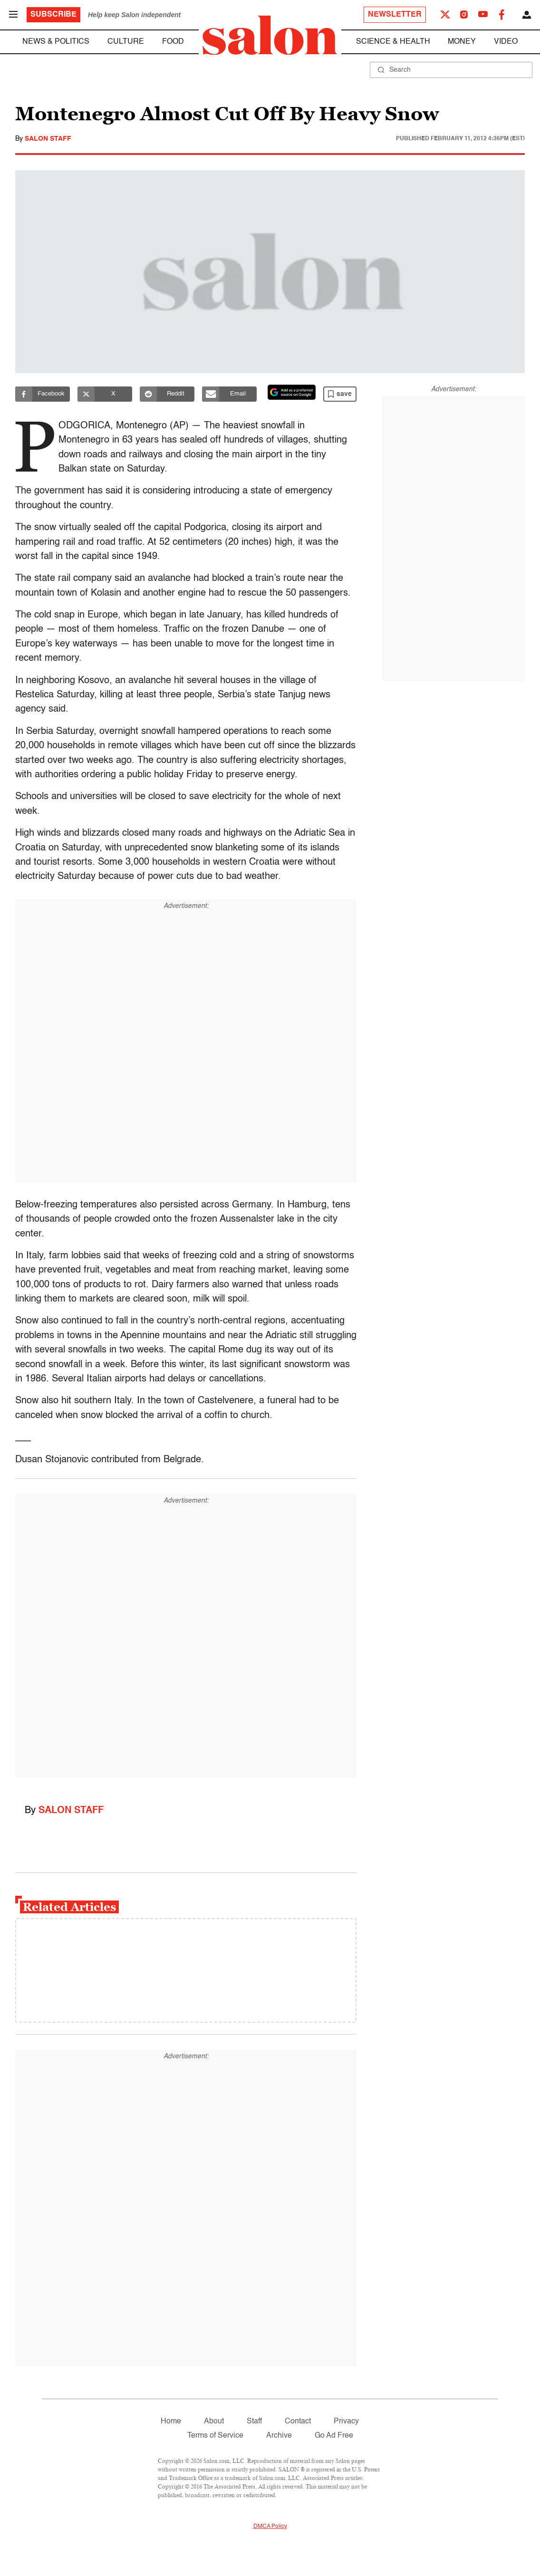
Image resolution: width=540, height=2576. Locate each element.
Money (462, 42)
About (214, 2421)
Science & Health (393, 42)
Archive (279, 2436)
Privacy (346, 2421)
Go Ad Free (334, 2436)
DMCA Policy (270, 2526)
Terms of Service (215, 2436)
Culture (125, 42)
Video (506, 42)
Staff (254, 2421)
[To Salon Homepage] (270, 34)
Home (171, 2421)
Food (173, 42)
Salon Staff (48, 138)
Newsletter (395, 15)
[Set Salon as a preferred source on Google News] (292, 392)
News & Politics (55, 42)
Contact (298, 2421)
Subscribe (53, 15)
